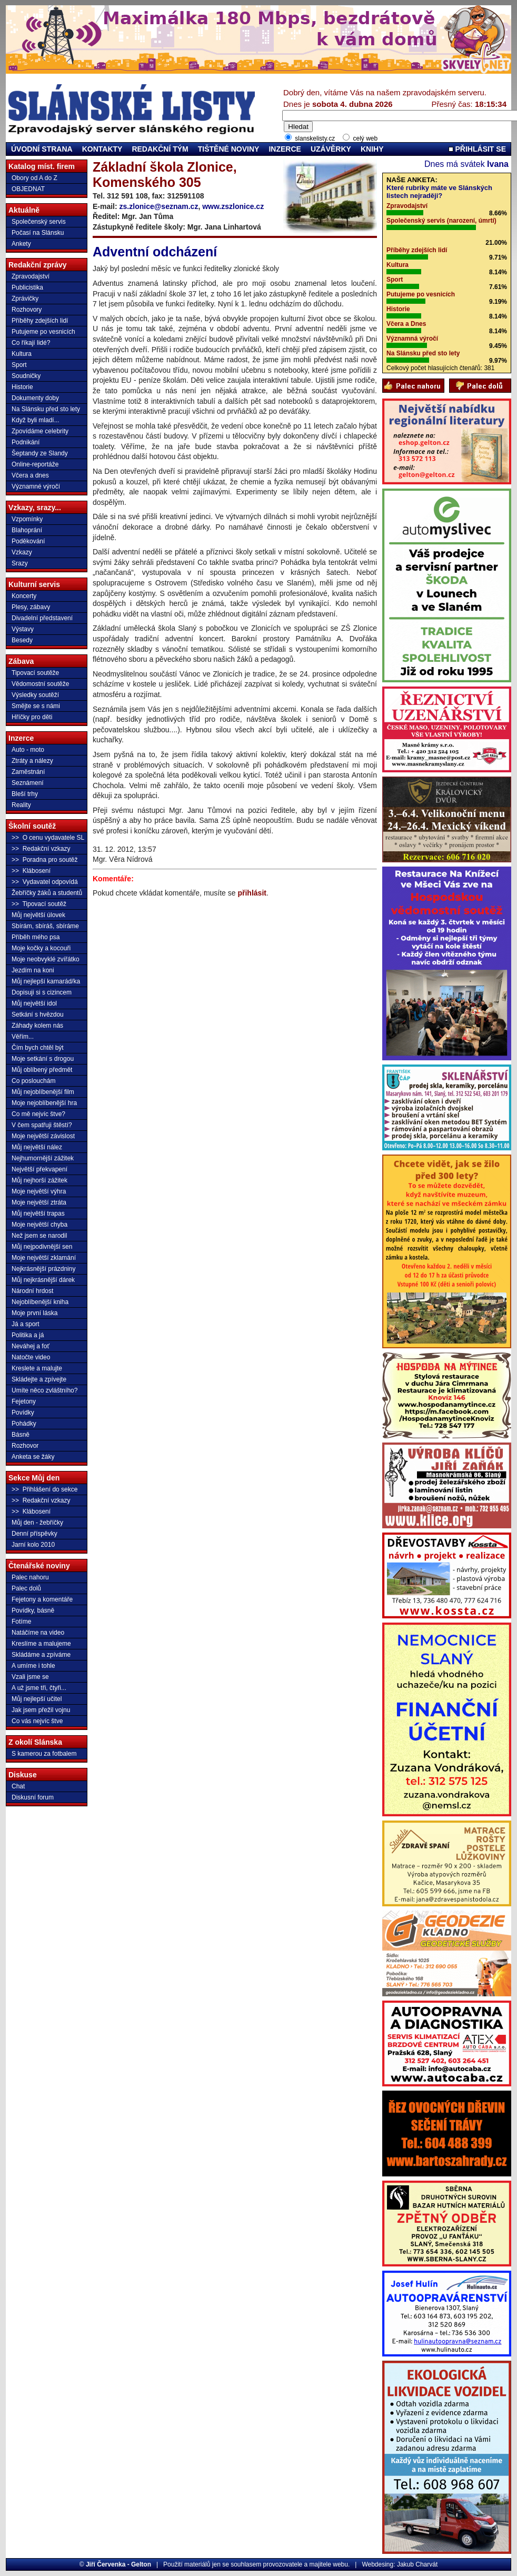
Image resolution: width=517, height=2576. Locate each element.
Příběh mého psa (35, 937)
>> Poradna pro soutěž (44, 859)
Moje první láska (34, 1313)
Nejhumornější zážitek (43, 1158)
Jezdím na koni (33, 970)
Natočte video (31, 1357)
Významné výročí (36, 486)
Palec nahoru (30, 1577)
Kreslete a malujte (37, 1368)
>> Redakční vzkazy (41, 848)
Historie (22, 387)
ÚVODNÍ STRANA (42, 149)
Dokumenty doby (35, 398)
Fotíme (21, 1621)
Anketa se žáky (33, 1456)
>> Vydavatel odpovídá (45, 882)
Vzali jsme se (30, 1676)
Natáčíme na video (38, 1632)
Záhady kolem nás (37, 1025)
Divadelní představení (42, 618)
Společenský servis (39, 221)
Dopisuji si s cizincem (42, 992)
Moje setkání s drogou (43, 1058)
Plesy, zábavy (31, 607)
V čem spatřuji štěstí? (42, 1125)
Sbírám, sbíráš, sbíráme (45, 926)
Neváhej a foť (30, 1346)
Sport (19, 365)
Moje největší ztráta (39, 1202)
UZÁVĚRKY (331, 149)
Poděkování (28, 541)
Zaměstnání (28, 771)
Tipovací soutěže (35, 673)
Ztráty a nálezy (32, 760)
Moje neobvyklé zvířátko (45, 959)
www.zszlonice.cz (233, 206)
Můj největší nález (37, 1147)
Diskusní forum (33, 1797)
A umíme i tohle (33, 1665)
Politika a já (28, 1335)
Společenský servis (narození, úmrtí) (441, 220)
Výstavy (23, 629)
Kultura (22, 353)
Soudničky (26, 376)
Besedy (22, 640)
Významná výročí (412, 338)
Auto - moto (28, 749)
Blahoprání (27, 530)
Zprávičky (25, 298)
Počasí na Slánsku (38, 232)
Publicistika (27, 287)
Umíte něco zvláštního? (44, 1390)
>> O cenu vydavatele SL (48, 837)
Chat (18, 1786)
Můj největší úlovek (38, 915)
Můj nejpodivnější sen (42, 1246)
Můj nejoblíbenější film (43, 1092)
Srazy (20, 563)
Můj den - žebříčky (37, 1522)
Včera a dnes (30, 475)
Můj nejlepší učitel (37, 1699)
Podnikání (25, 442)
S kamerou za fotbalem (44, 1753)
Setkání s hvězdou (38, 1014)
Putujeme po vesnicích (43, 331)
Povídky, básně (33, 1610)
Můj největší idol (34, 1003)
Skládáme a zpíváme (41, 1654)
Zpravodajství (30, 276)
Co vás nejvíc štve (37, 1721)
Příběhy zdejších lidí (40, 320)
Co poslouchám (33, 1081)
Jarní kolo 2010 (33, 1544)
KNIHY (372, 149)
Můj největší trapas (38, 1213)
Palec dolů (26, 1588)
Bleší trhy (25, 794)
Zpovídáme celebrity (40, 431)
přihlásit (251, 893)
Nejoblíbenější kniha (40, 1302)
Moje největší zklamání (44, 1257)
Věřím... (23, 1036)
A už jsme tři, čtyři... (39, 1688)
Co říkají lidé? (31, 342)
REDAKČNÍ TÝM (160, 149)
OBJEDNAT (28, 189)
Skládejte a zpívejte (39, 1379)
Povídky (23, 1412)
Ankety (21, 243)
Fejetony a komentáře (42, 1599)
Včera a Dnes (406, 323)
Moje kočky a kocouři (41, 948)
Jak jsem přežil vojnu (41, 1710)
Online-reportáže (35, 464)
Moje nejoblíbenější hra (44, 1103)
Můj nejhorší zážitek (39, 1180)
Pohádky (24, 1423)
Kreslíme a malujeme (41, 1643)
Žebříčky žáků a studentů (47, 893)
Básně (20, 1434)
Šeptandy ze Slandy (40, 453)
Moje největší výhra (39, 1191)
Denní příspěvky (34, 1533)
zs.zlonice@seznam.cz (159, 206)
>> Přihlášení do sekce (44, 1489)
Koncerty (24, 596)
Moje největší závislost (43, 1136)
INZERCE (285, 149)
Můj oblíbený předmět (42, 1069)
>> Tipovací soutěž (39, 904)
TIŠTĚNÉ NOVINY (229, 149)
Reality (21, 805)
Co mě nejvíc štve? (38, 1114)
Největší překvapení (39, 1169)
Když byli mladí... (35, 420)
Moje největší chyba (39, 1224)
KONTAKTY (102, 149)
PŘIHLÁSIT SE (477, 149)
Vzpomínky (27, 519)
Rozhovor (25, 1445)
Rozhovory (27, 309)
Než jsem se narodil (39, 1235)
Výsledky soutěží (35, 695)
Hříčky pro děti (32, 717)
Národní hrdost (32, 1291)
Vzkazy (22, 552)
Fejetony (24, 1401)
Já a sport (25, 1324)
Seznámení (28, 783)
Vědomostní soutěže (40, 684)
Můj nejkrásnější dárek (43, 1280)
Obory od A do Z (34, 178)
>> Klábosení (31, 870)
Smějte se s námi (36, 706)
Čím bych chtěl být (38, 1047)
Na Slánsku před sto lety (46, 409)
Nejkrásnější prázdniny (43, 1268)
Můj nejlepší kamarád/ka (46, 981)
